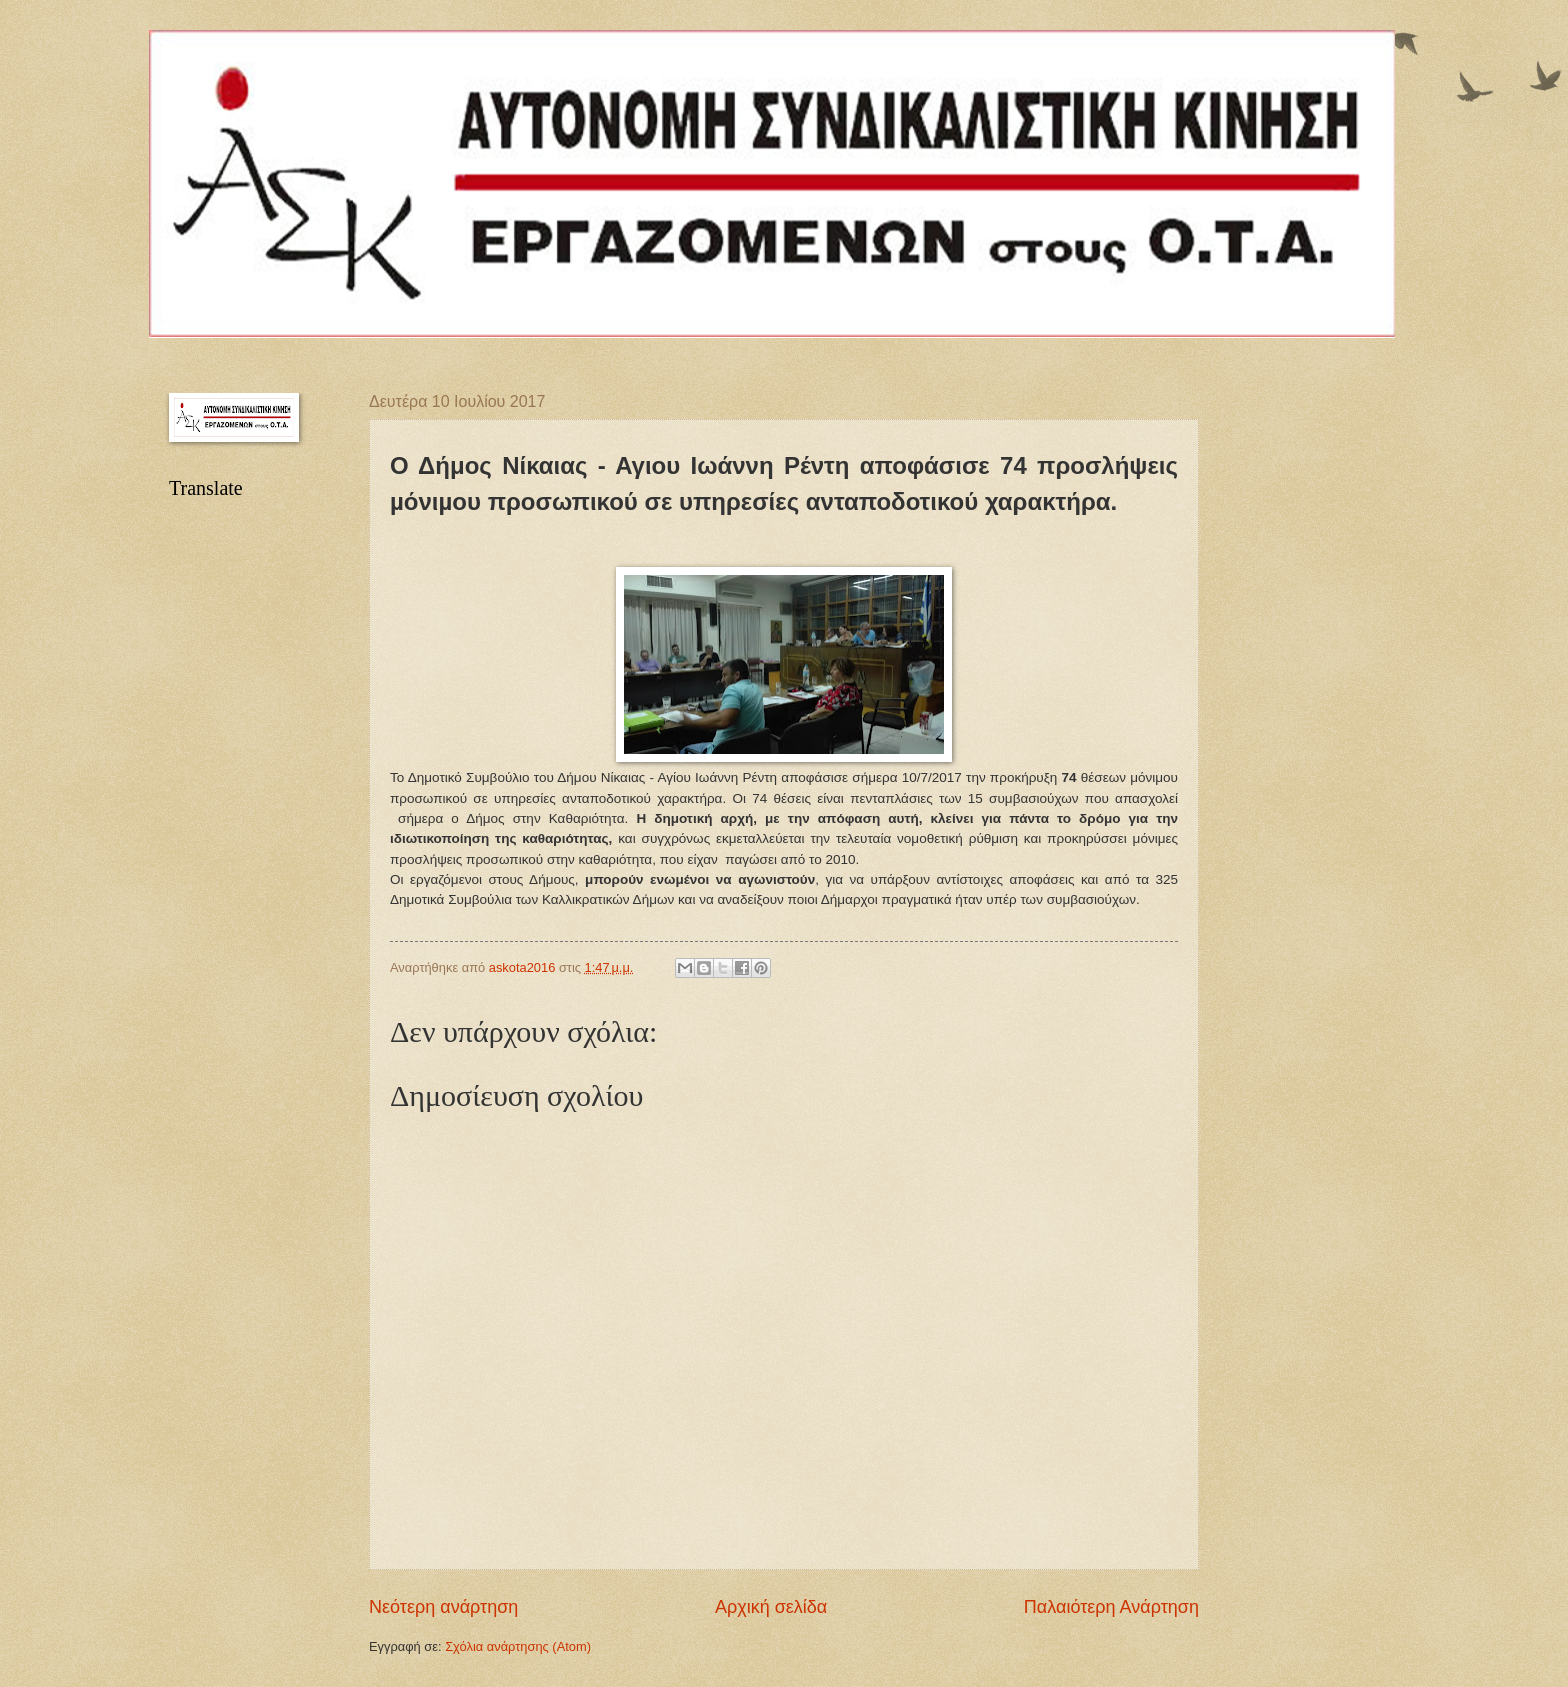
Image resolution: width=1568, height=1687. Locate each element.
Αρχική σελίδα (771, 1607)
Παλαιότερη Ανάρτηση (1111, 1607)
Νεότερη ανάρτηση (443, 1607)
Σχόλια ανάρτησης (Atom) (518, 1646)
